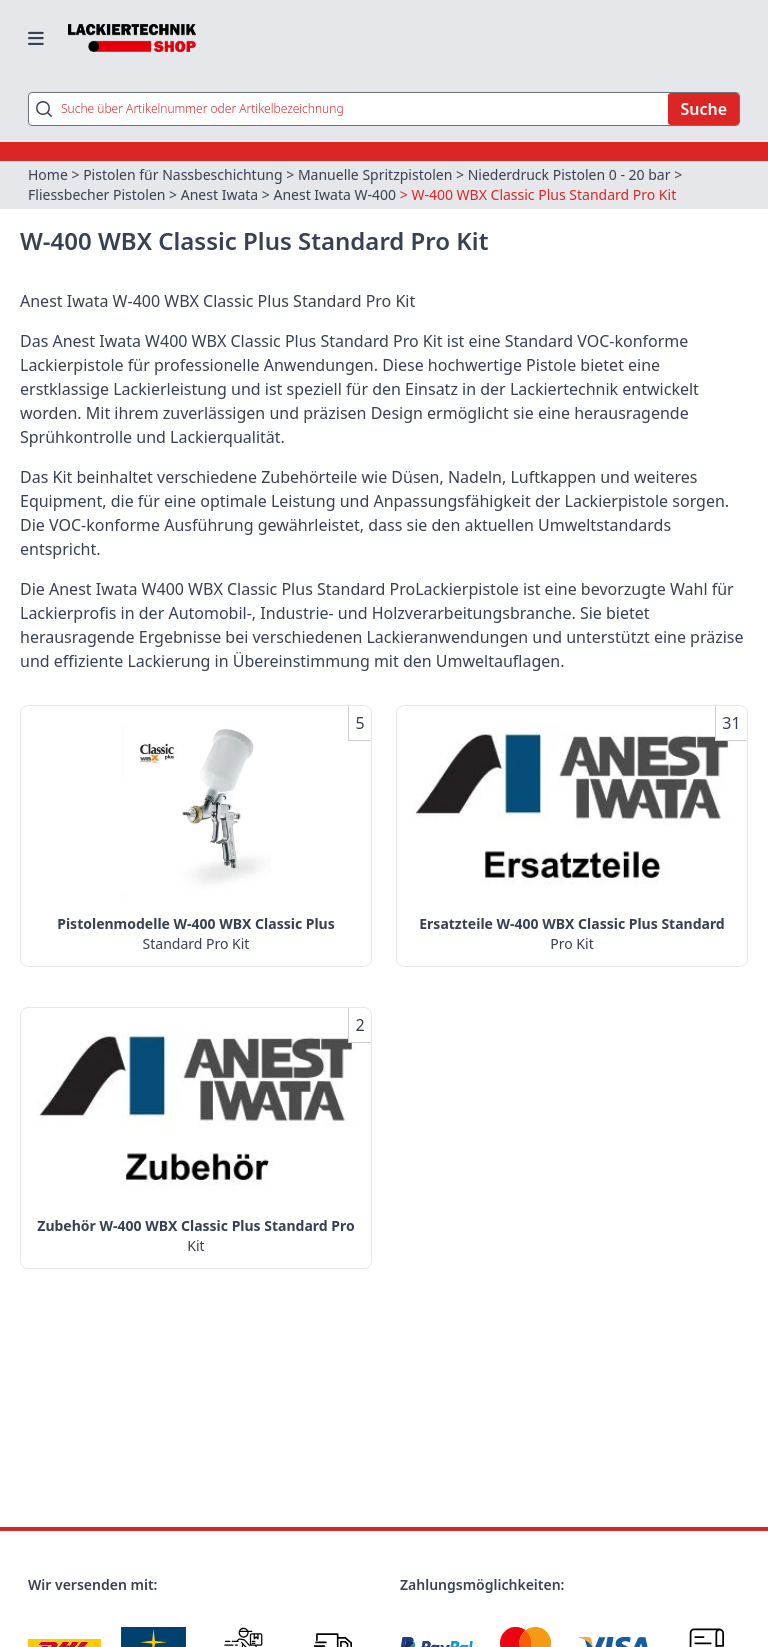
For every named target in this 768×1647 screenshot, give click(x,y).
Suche (703, 109)
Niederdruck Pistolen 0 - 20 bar (569, 174)
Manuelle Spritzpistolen (375, 174)
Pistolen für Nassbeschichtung (182, 174)
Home (48, 174)
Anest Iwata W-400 (334, 194)
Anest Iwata (219, 194)
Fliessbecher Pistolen (96, 194)
